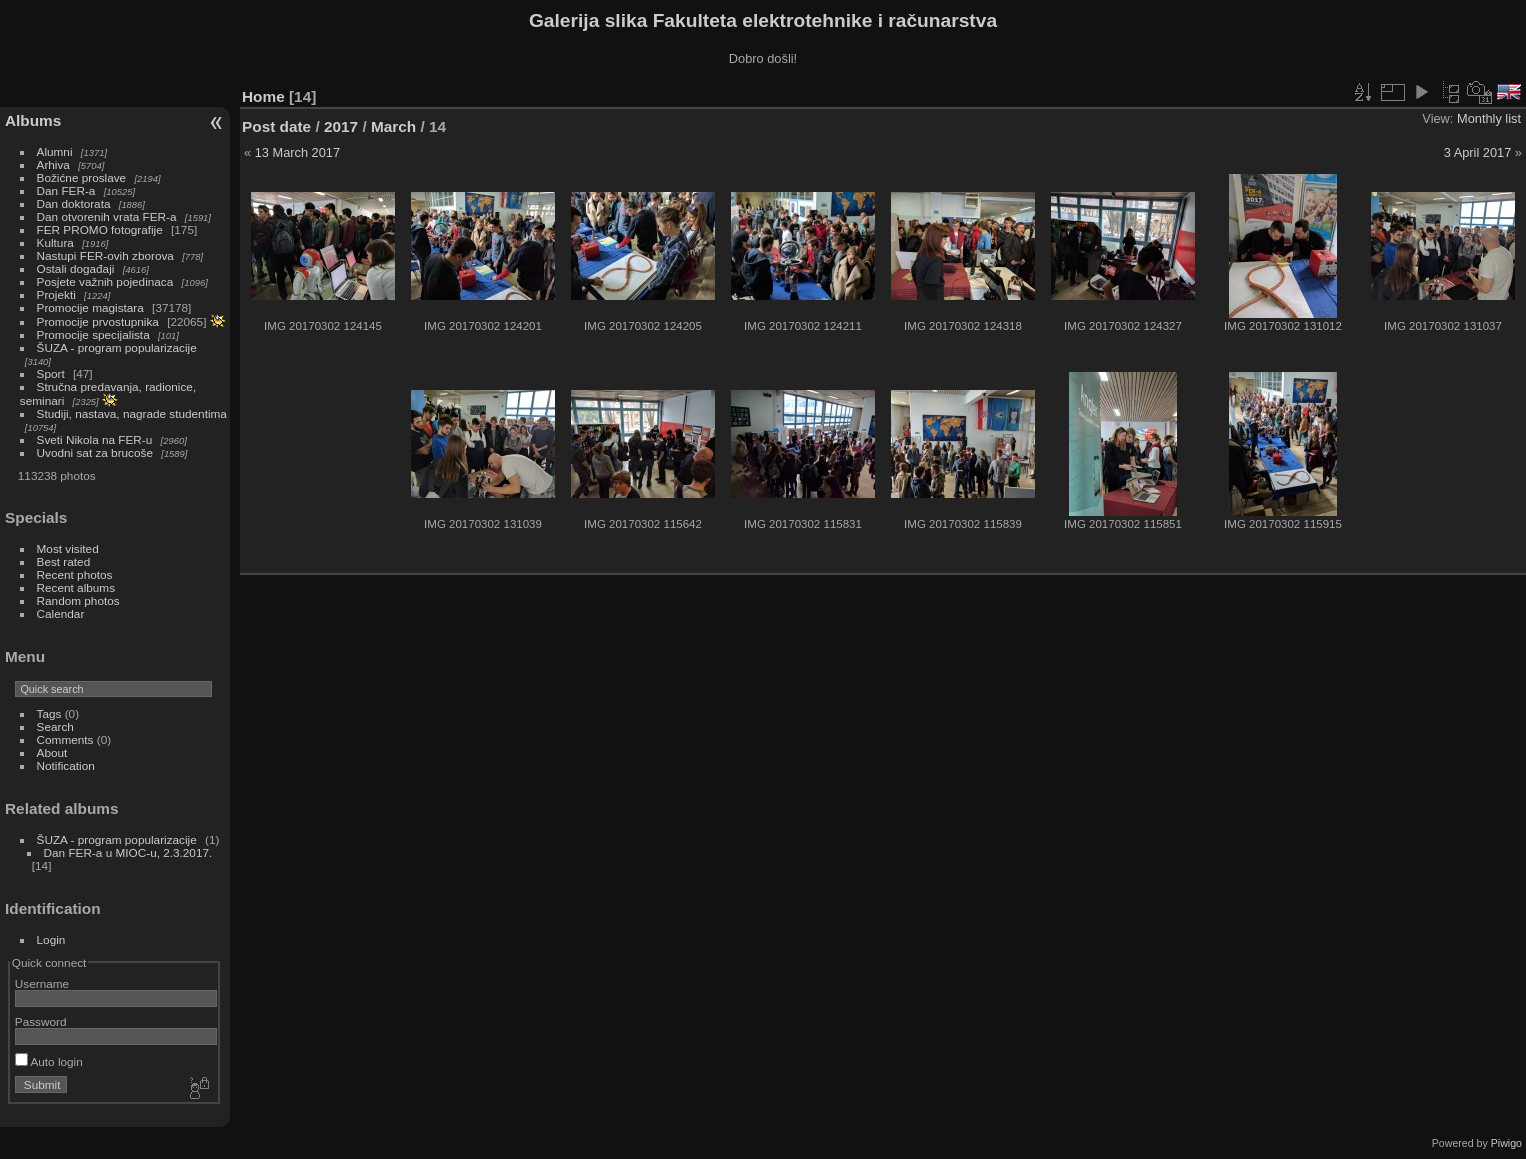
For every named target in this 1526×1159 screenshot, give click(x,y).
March (393, 126)
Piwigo (1506, 1143)
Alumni (55, 151)
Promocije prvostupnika (98, 321)
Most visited (68, 548)
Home (263, 96)
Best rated (64, 561)
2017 (341, 126)
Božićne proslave (82, 177)
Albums (33, 120)
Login (51, 939)
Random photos (78, 600)
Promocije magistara (90, 307)
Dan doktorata (74, 203)
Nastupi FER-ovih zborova (105, 255)
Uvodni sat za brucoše (95, 452)
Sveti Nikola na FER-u (95, 439)
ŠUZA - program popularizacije (117, 347)
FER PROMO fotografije (100, 229)
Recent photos (75, 574)
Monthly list (1489, 118)
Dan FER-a (66, 190)
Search (55, 726)
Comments (65, 739)
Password (41, 1021)
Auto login (49, 1061)
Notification (66, 765)
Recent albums (76, 587)
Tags (49, 713)
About (52, 752)
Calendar (61, 613)
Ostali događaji (76, 268)
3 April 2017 (1478, 152)
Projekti (56, 294)
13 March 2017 (297, 152)
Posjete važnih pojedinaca (105, 281)
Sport (51, 373)
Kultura (55, 242)
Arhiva (53, 164)
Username (42, 983)
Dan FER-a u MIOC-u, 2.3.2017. (128, 852)
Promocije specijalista (93, 334)
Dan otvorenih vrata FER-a (107, 216)
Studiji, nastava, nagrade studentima (132, 413)
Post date (276, 126)
